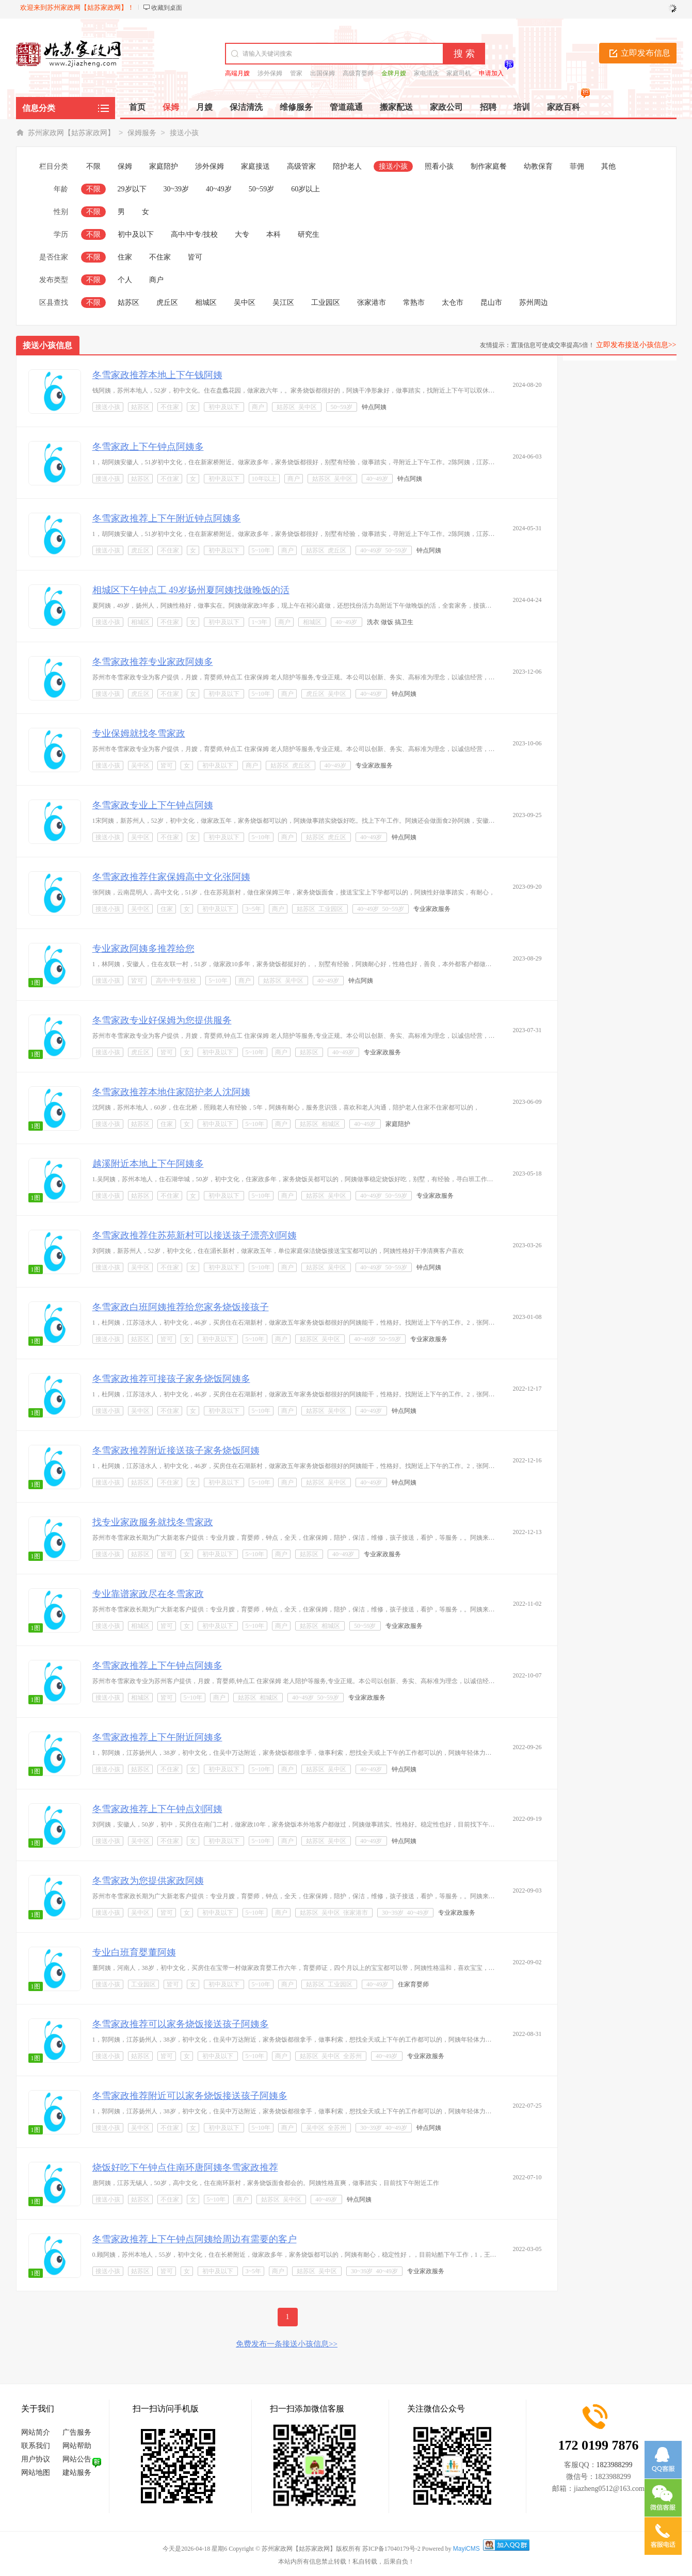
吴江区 (283, 302)
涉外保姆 (270, 73)
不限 (93, 166)
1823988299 (615, 2465)
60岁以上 (305, 189)
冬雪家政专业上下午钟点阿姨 (152, 805)
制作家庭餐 (489, 166)
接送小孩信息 (47, 345)
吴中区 (244, 302)
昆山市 (491, 302)
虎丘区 (167, 302)
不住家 (160, 257)
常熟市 (414, 302)
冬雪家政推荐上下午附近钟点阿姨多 (166, 518)
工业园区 (325, 302)
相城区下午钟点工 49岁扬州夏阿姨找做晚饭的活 (191, 590)
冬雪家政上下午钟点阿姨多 (148, 447)
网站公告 (76, 2459)
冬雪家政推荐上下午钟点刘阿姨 (157, 1809)
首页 (137, 107)
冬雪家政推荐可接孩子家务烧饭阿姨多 (171, 1379)
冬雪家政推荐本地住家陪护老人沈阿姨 (171, 1092)
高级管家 (301, 166)
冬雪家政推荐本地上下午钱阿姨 (157, 375)
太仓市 (452, 302)
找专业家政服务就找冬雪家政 (152, 1522)
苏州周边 (533, 302)
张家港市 (371, 302)
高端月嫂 (237, 73)
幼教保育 (538, 166)
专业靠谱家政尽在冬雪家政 (148, 1594)
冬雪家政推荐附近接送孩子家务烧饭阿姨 (176, 1450)
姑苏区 (128, 302)
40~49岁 (219, 189)
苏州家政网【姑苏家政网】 (71, 133)
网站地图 (35, 2472)
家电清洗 (426, 73)
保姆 (125, 166)
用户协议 (35, 2459)
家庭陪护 (163, 166)
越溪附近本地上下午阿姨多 (148, 1164)
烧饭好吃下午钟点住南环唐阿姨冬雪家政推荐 (185, 2167)
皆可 (195, 257)
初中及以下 (136, 234)
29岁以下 (132, 189)
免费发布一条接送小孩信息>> (286, 2344)
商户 (156, 280)
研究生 (308, 234)
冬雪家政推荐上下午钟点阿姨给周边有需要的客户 (194, 2239)
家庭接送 (255, 166)
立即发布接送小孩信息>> (636, 345)
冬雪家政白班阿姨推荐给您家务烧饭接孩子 (180, 1307)
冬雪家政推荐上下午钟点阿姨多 (157, 1665)
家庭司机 (458, 73)
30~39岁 (176, 189)
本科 (273, 234)
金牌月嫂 (393, 73)
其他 (608, 166)
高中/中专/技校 (194, 234)
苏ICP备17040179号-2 (391, 2548)
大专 (242, 234)
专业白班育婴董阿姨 (134, 1952)
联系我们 (35, 2446)
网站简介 (35, 2432)
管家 (296, 73)
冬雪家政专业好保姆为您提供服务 (162, 1020)
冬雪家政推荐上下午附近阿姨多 (157, 1737)
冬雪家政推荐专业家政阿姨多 (152, 662)
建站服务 (76, 2472)
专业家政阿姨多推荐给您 (143, 948)
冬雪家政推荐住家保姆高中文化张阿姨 (171, 877)
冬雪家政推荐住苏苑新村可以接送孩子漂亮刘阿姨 (194, 1235)
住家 (125, 257)
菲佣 (577, 166)
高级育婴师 (358, 73)
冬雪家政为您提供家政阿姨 (148, 1881)
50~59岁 (262, 189)
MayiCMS (466, 2548)
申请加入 (491, 73)
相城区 (206, 302)
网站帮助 (76, 2446)
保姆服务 (141, 133)
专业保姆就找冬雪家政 (138, 733)
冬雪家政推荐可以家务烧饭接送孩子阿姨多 (180, 2024)
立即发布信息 (645, 52)
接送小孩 (184, 133)
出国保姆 (322, 73)
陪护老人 (347, 166)
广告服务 (76, 2432)
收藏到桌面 (166, 7)
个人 (125, 280)
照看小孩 (439, 166)
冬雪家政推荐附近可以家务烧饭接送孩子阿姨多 (189, 2096)
